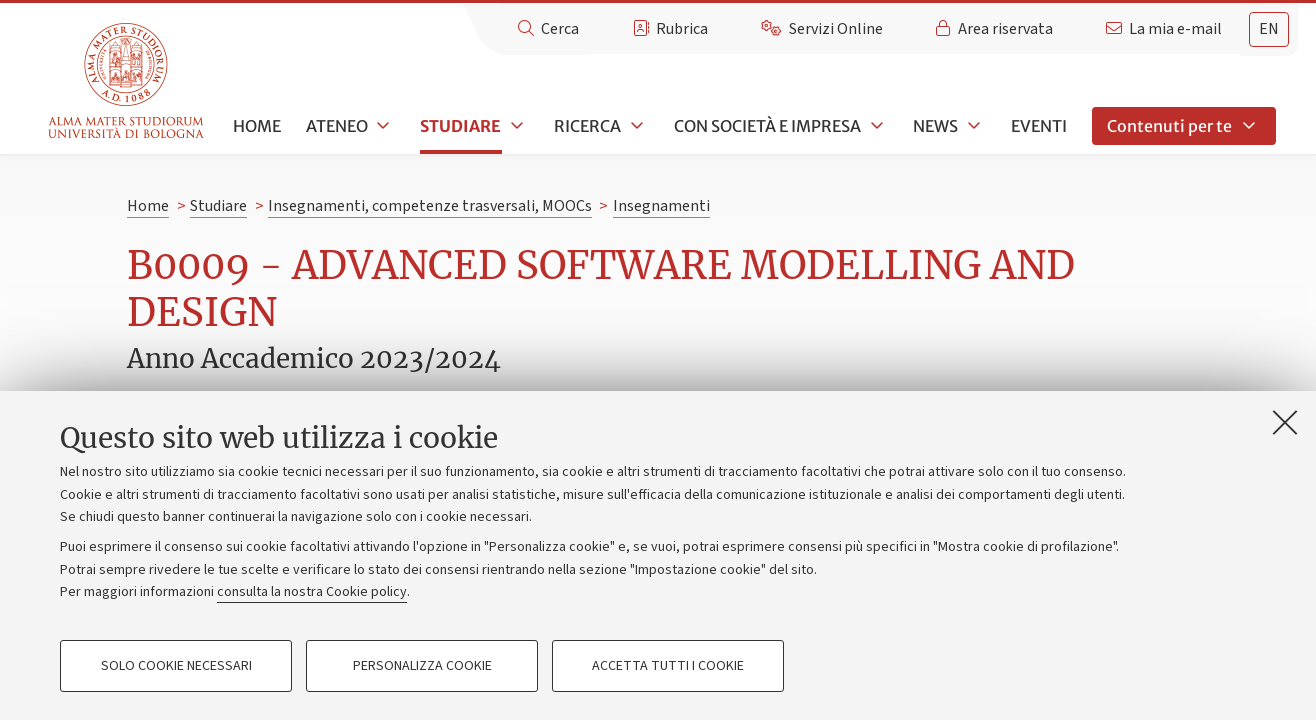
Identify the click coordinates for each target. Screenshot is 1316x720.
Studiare (460, 126)
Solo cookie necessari (176, 666)
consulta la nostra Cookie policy (312, 592)
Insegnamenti (661, 206)
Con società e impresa (767, 126)
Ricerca (587, 126)
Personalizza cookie (422, 666)
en (1269, 29)
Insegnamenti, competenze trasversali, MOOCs (430, 206)
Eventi (1039, 126)
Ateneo (337, 126)
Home (257, 126)
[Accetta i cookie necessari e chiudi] (1285, 422)
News (935, 126)
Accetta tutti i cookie (668, 666)
